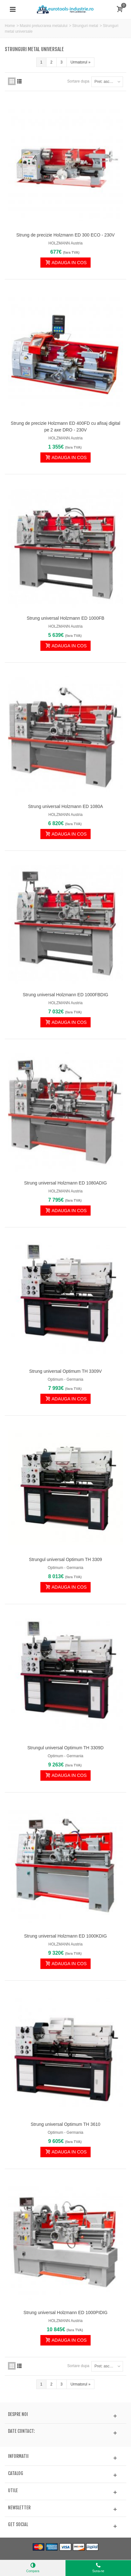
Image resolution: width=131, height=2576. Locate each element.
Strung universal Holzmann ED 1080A (65, 806)
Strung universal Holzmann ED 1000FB (65, 618)
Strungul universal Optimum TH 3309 (65, 1559)
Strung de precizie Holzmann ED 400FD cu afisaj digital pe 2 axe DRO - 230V (65, 426)
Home (10, 25)
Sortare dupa (78, 81)
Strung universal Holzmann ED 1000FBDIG (65, 994)
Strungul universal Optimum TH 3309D (65, 1747)
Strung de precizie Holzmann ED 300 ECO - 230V (65, 234)
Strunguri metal (85, 25)
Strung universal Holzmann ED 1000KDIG (65, 1936)
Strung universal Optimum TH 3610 (65, 2124)
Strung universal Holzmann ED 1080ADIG (65, 1182)
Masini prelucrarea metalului (43, 25)
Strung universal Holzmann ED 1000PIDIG (65, 2312)
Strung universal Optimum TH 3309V (65, 1371)
